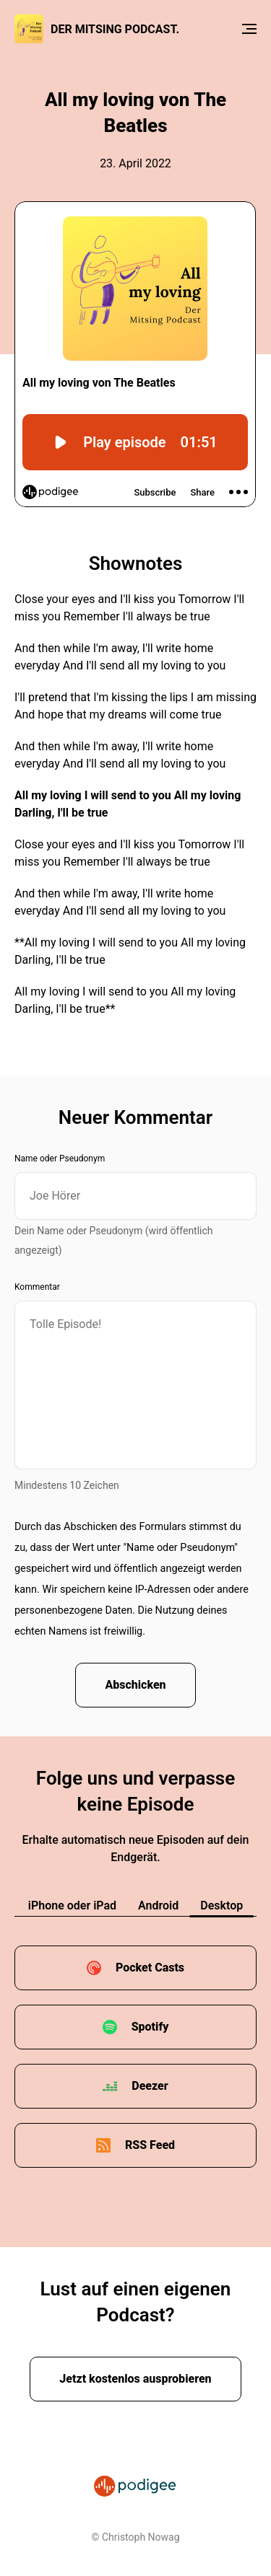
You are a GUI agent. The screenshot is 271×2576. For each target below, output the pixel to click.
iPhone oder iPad (72, 1905)
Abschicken (135, 1685)
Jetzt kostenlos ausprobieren (135, 2379)
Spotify (150, 2027)
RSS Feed (150, 2145)
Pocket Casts (150, 1967)
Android (158, 1905)
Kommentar (37, 1287)
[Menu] (249, 29)
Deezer (150, 2086)
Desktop (221, 1905)
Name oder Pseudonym (59, 1158)
